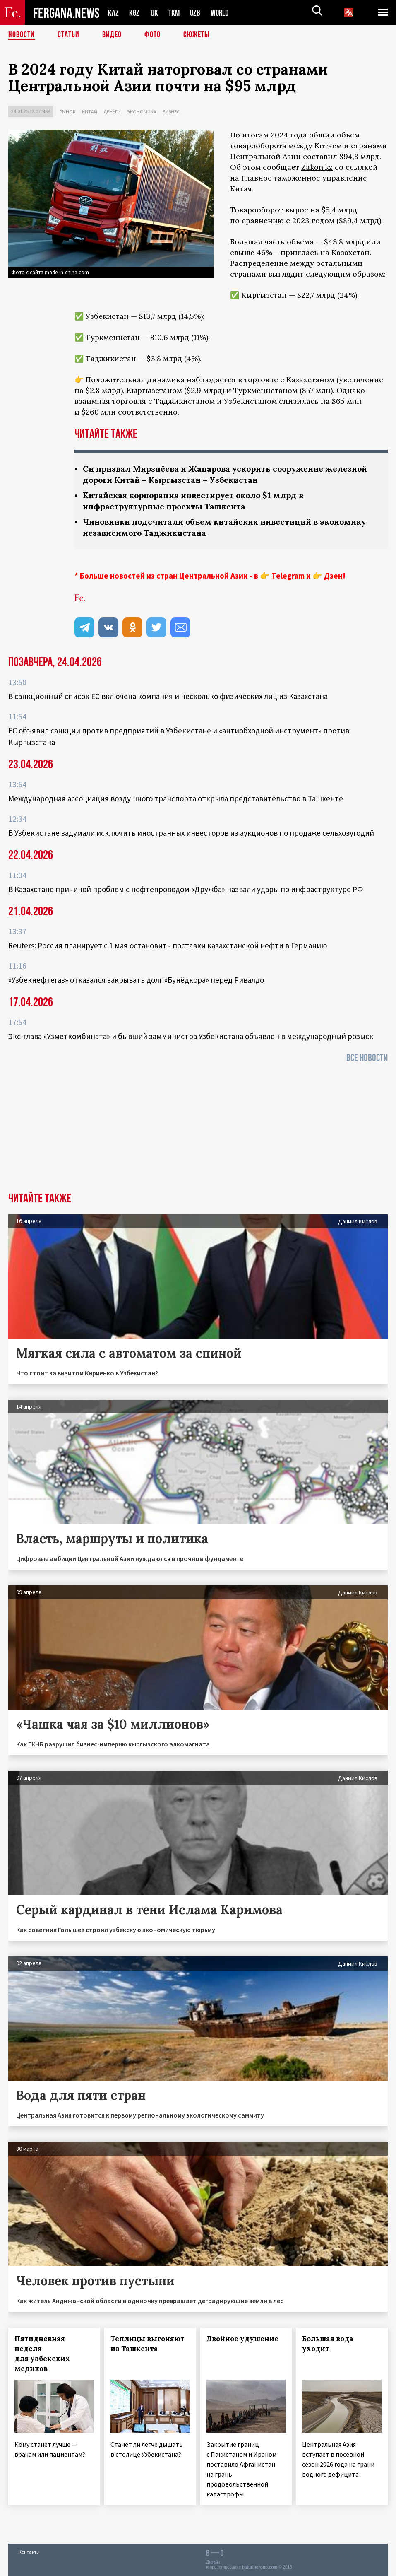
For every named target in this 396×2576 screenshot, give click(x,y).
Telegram (288, 576)
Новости (21, 35)
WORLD (222, 12)
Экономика (141, 112)
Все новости (367, 1058)
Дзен (333, 576)
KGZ (134, 12)
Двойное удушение (242, 2338)
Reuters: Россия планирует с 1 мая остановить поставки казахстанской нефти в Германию (167, 945)
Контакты (29, 2552)
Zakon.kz (317, 167)
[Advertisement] (198, 1130)
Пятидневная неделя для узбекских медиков (42, 2353)
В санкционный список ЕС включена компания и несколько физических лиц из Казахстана (168, 696)
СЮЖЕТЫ (196, 35)
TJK (154, 12)
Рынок (68, 112)
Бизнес (171, 112)
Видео (112, 35)
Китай (89, 112)
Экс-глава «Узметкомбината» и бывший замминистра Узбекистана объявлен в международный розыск (190, 1036)
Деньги (112, 112)
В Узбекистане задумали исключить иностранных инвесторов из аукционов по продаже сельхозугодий (191, 833)
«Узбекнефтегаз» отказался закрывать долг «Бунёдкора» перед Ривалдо (136, 980)
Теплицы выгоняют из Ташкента (147, 2343)
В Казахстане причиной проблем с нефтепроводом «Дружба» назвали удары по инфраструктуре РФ (185, 889)
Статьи (68, 35)
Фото (152, 35)
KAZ (113, 12)
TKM (176, 12)
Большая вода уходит (327, 2343)
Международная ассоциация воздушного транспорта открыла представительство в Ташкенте (175, 798)
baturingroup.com (260, 2567)
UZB (197, 12)
